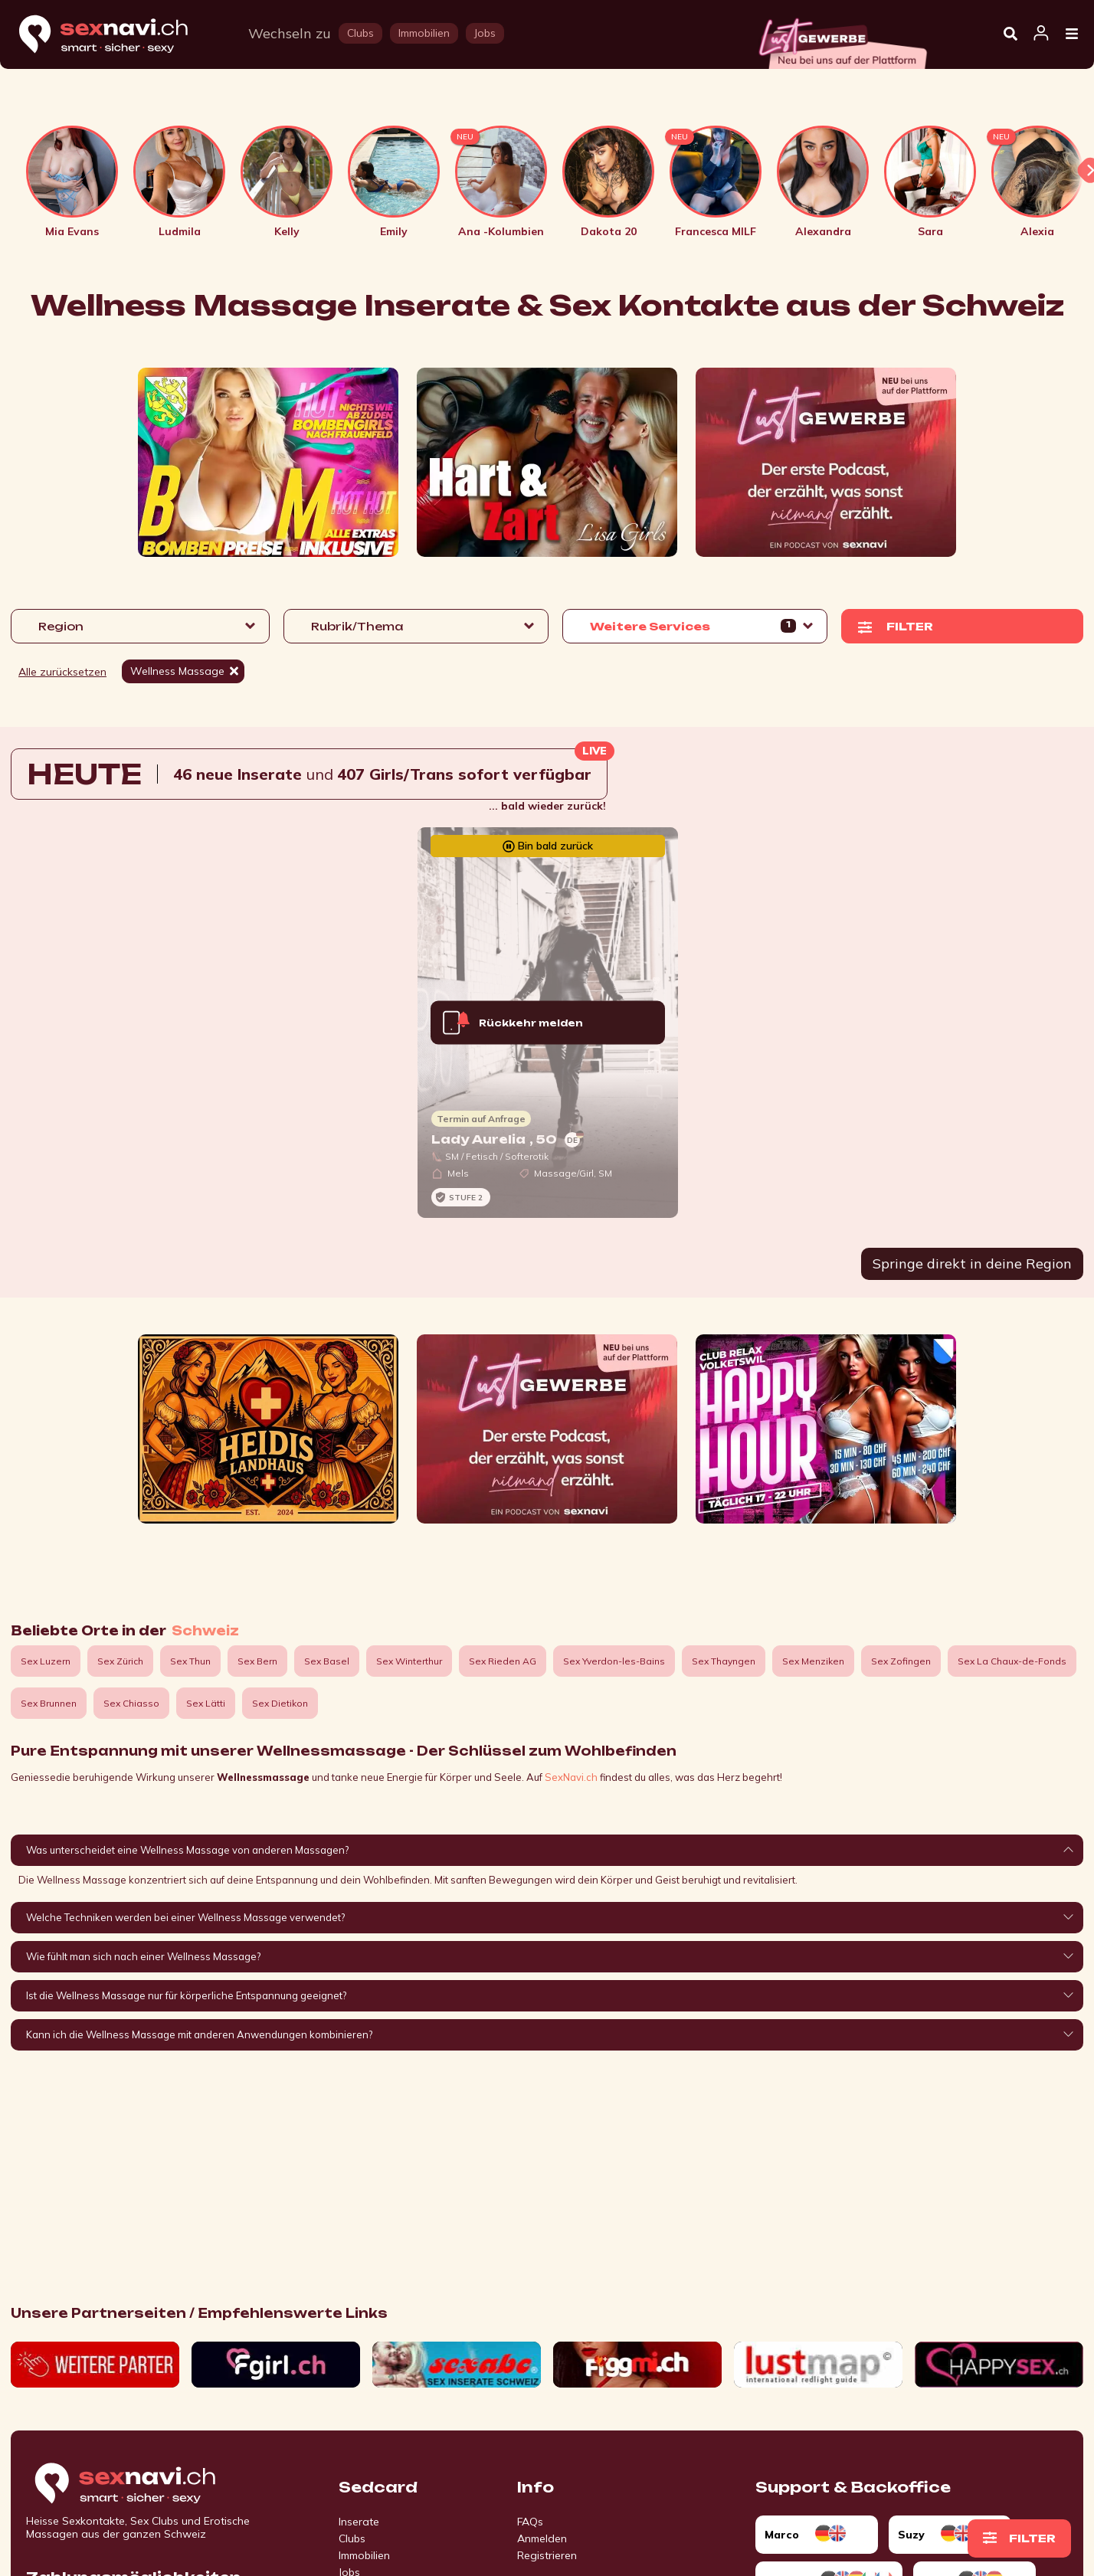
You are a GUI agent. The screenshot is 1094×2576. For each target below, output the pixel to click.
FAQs (530, 2522)
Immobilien (364, 2555)
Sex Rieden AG (502, 1661)
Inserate (359, 2522)
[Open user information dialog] (1041, 33)
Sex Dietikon (280, 1703)
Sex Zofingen (901, 1661)
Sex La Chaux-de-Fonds (1012, 1661)
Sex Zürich (120, 1661)
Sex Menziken (813, 1661)
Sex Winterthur (409, 1661)
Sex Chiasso (131, 1703)
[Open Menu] (1071, 34)
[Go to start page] (151, 2484)
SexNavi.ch (571, 1777)
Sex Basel (326, 1661)
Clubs (352, 2538)
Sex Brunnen (49, 1703)
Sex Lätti (205, 1703)
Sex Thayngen (723, 1661)
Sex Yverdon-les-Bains (614, 1661)
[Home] (118, 35)
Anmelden (542, 2538)
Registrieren (547, 2555)
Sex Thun (190, 1661)
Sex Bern (257, 1661)
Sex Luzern (45, 1661)
